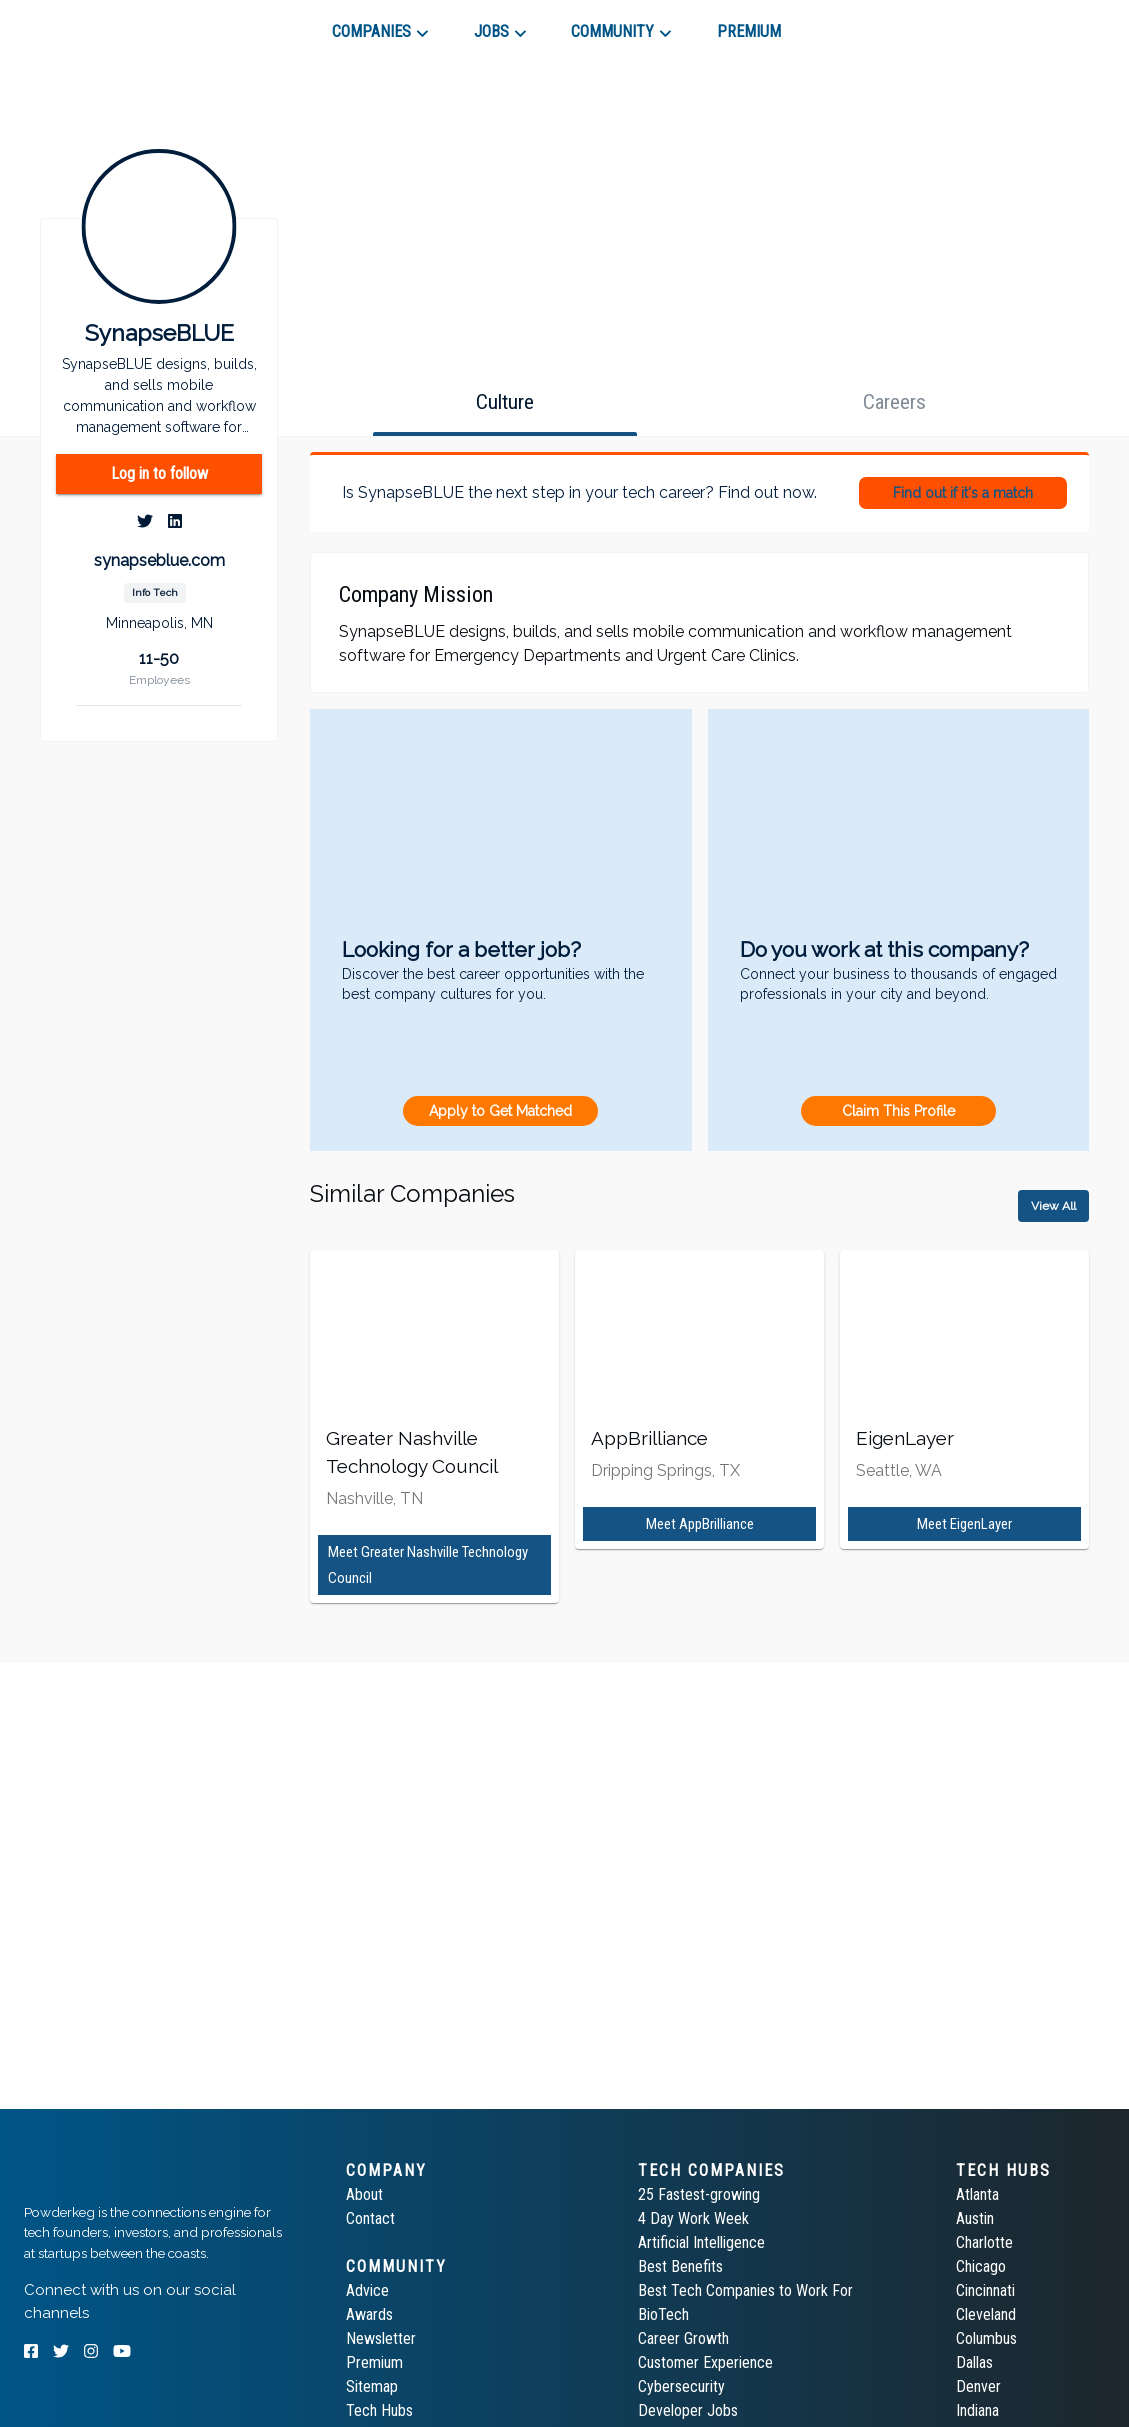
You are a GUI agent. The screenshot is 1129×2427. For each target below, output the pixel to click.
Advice (367, 2290)
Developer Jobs (688, 2410)
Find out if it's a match (963, 493)
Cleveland (986, 2314)
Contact (370, 2218)
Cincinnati (985, 2290)
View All (1053, 1206)
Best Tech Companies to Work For (745, 2290)
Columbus (986, 2338)
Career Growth (683, 2338)
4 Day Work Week (693, 2218)
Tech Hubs (379, 2410)
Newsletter (381, 2338)
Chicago (981, 2266)
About (364, 2194)
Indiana (977, 2410)
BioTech (663, 2314)
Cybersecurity (681, 2386)
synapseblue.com (159, 560)
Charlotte (984, 2242)
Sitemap (372, 2386)
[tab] (95, 24)
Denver (978, 2386)
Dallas (974, 2362)
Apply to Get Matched (500, 1111)
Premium (374, 2362)
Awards (369, 2314)
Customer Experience (705, 2362)
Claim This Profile (898, 1111)
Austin (975, 2218)
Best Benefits (680, 2266)
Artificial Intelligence (701, 2242)
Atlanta (977, 2194)
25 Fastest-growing (699, 2194)
